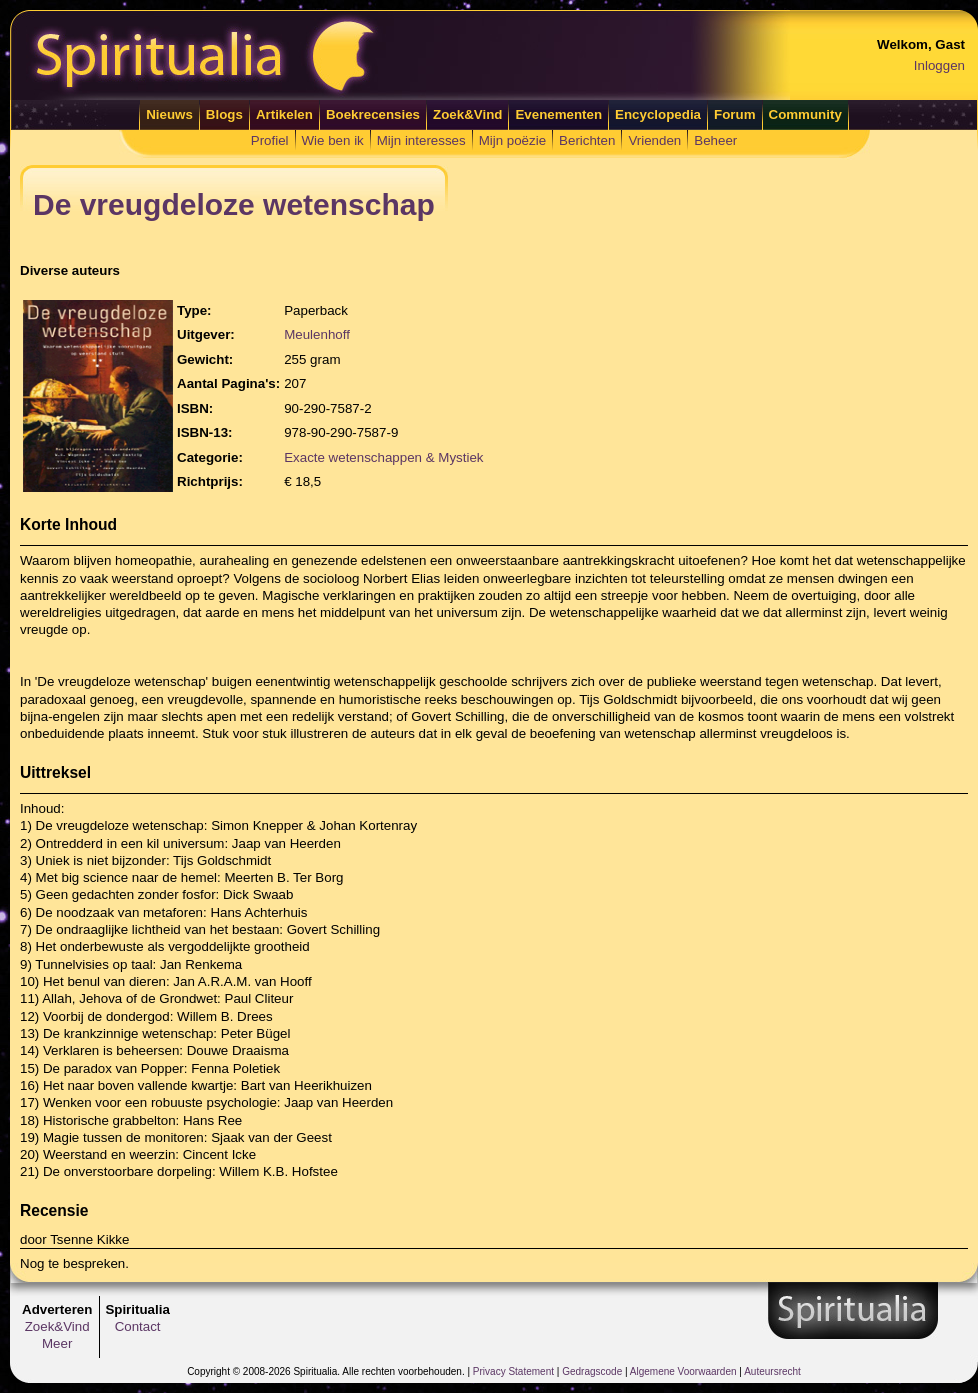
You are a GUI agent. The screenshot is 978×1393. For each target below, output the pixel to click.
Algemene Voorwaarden (683, 1371)
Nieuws (169, 114)
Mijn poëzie (512, 140)
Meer (57, 1343)
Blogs (224, 114)
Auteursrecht (772, 1371)
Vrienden (654, 140)
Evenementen (558, 114)
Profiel (270, 140)
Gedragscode (592, 1371)
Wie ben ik (333, 140)
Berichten (587, 140)
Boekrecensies (373, 114)
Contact (138, 1326)
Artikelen (284, 114)
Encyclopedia (658, 114)
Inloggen (939, 65)
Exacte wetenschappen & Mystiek (383, 457)
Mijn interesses (421, 140)
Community (805, 114)
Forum (734, 114)
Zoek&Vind (467, 114)
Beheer (715, 140)
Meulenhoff (317, 334)
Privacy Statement (513, 1371)
